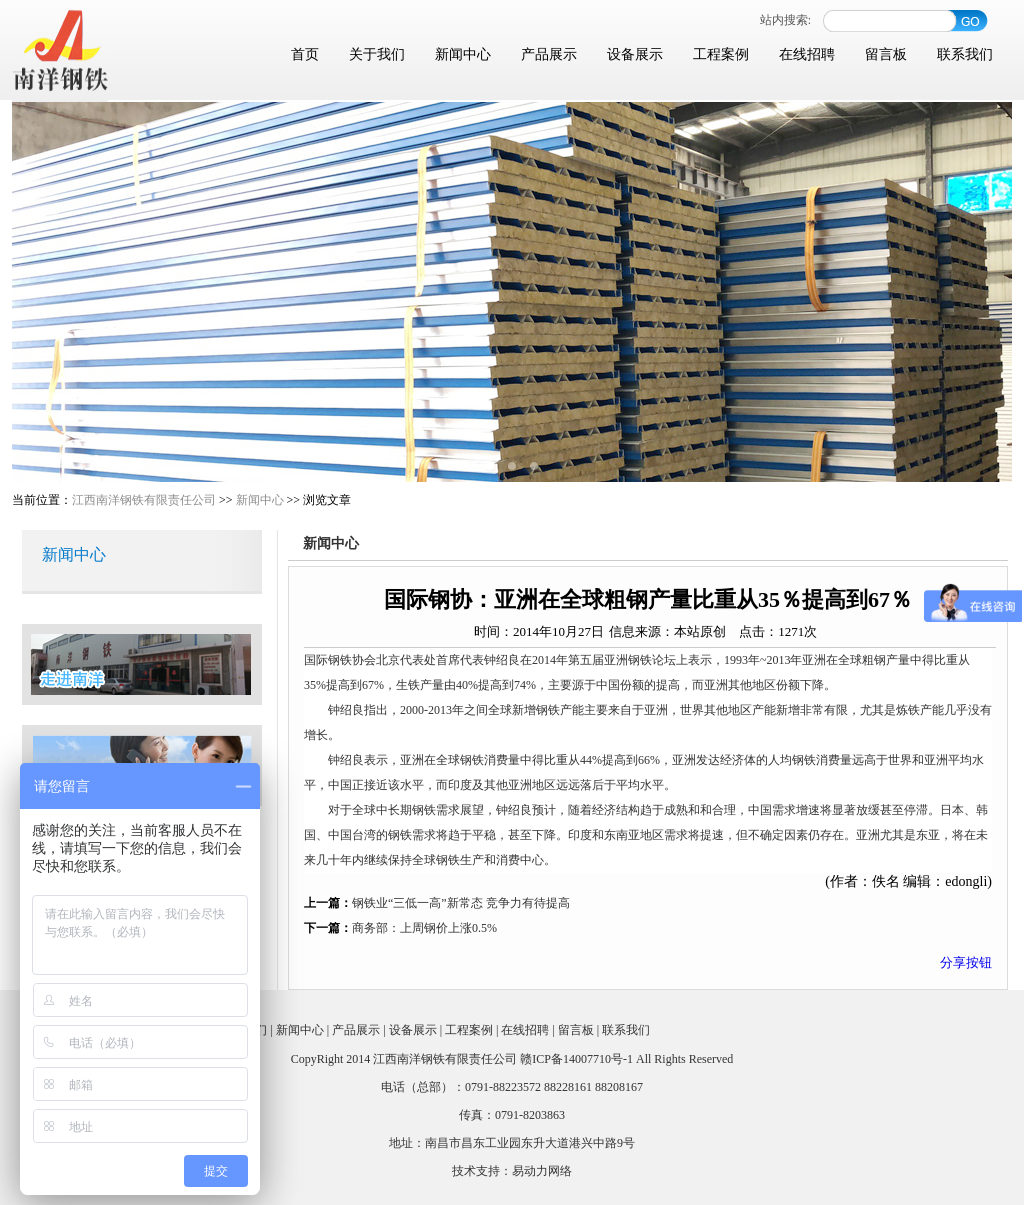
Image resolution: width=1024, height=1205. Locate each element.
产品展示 (549, 54)
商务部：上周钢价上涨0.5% (424, 928)
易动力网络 (542, 1171)
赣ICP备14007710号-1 (576, 1059)
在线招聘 (807, 54)
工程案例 (721, 54)
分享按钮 (966, 962)
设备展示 (635, 54)
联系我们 (965, 54)
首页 (305, 54)
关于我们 (377, 54)
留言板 (886, 54)
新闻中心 (463, 54)
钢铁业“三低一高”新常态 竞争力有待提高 (461, 903)
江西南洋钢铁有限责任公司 (144, 500)
